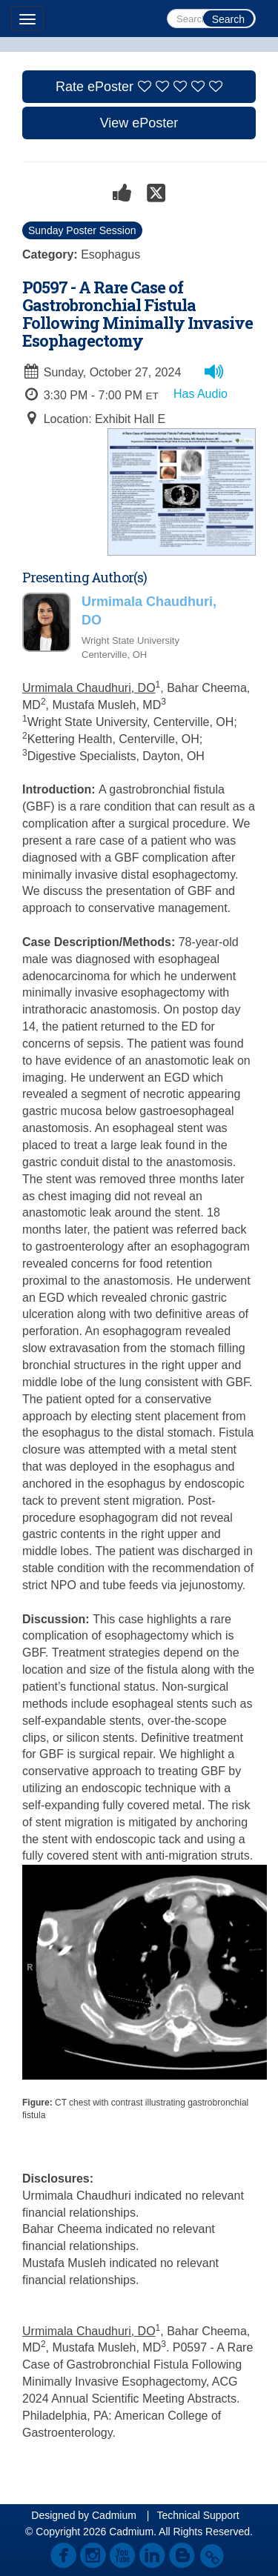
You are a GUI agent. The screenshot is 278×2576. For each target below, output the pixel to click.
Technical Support (197, 2515)
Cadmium (114, 2515)
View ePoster (139, 123)
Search (228, 19)
